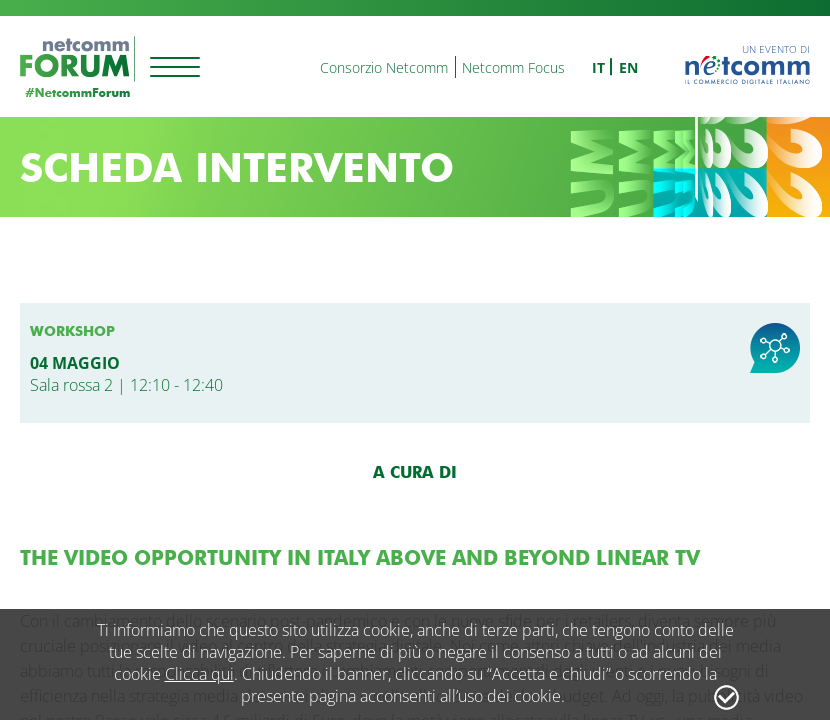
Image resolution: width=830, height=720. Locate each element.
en (628, 67)
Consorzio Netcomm (384, 67)
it (598, 67)
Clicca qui (199, 674)
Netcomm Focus (513, 67)
